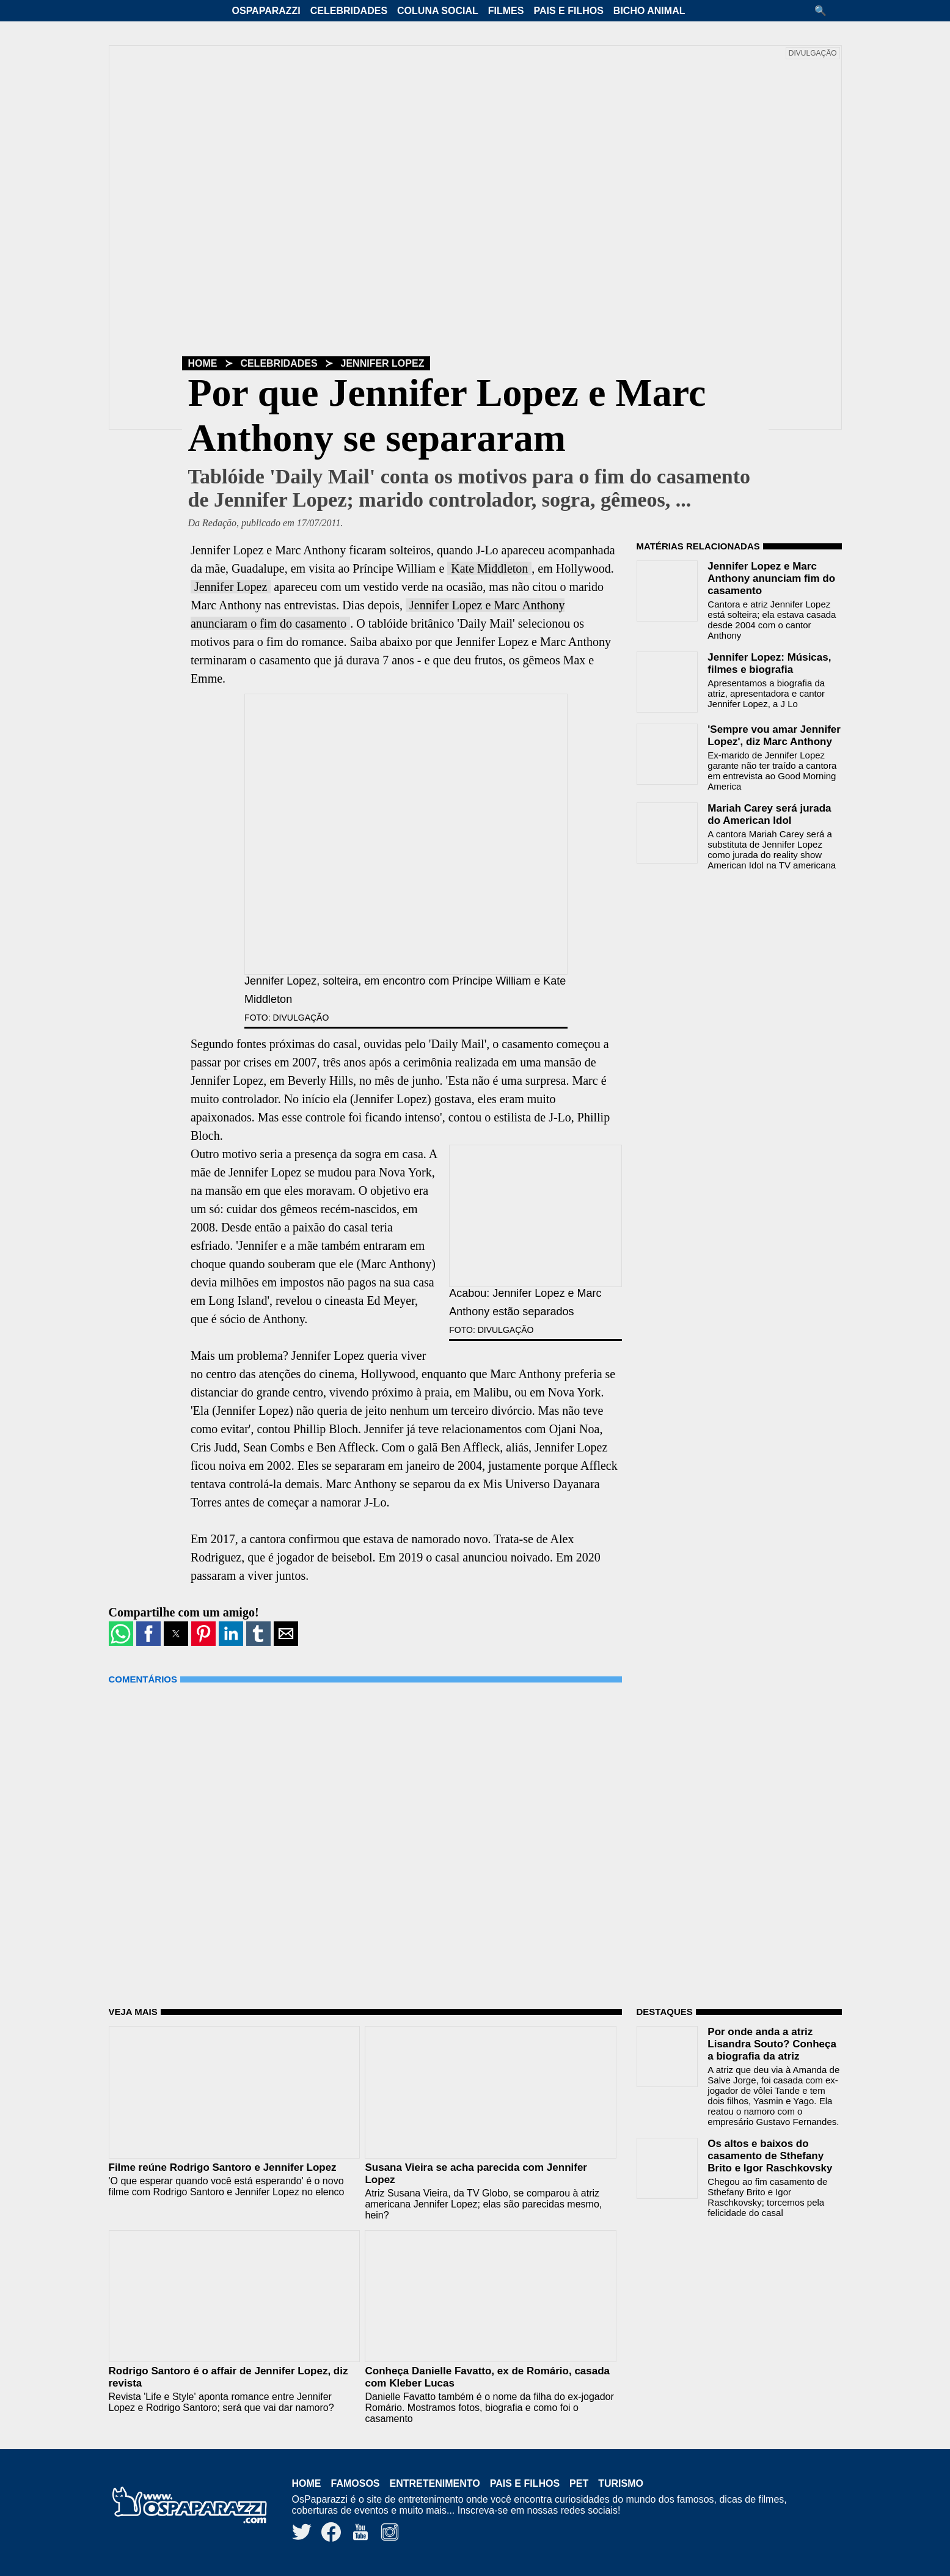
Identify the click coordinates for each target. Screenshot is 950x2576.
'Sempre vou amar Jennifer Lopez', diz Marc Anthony (774, 735)
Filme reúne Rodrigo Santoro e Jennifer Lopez (223, 2167)
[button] (824, 11)
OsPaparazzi (266, 11)
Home (202, 363)
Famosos (355, 2483)
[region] (728, 957)
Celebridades (348, 11)
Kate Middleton (489, 568)
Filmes (506, 11)
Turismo (620, 2483)
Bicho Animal (649, 11)
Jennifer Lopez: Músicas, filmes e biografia (769, 663)
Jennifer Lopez (383, 363)
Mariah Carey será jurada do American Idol (769, 814)
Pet (578, 2483)
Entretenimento (435, 2483)
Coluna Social (437, 11)
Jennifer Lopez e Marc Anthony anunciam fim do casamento (771, 578)
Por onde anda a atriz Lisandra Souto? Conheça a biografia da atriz (771, 2044)
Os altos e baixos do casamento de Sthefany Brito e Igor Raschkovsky (769, 2156)
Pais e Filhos (568, 11)
